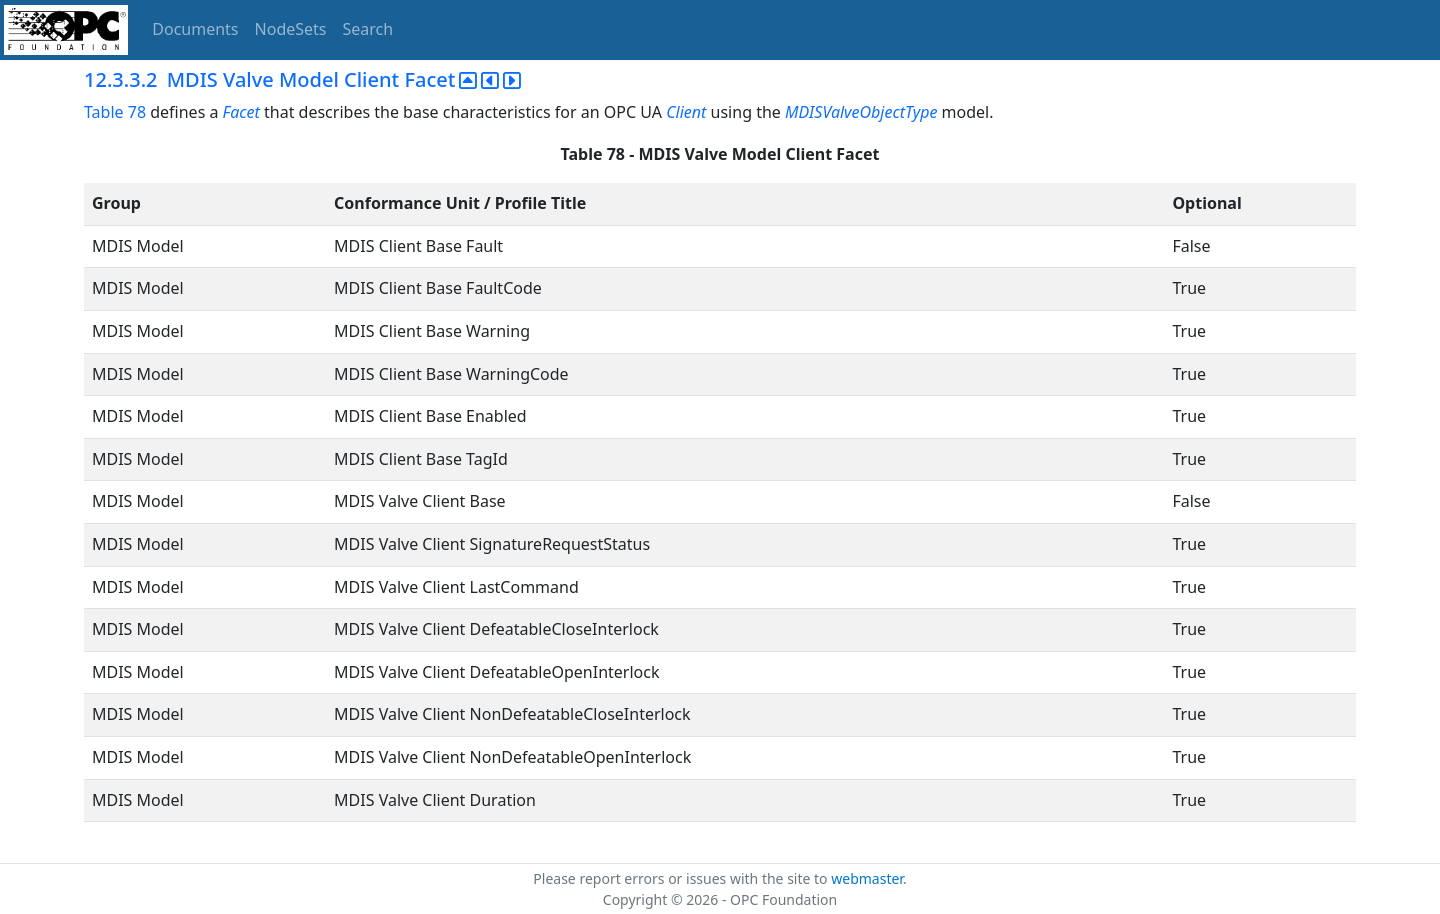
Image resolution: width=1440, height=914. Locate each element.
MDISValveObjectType (861, 112)
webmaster (867, 878)
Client (686, 112)
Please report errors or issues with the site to (682, 878)
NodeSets (291, 29)
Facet (241, 112)
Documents (195, 29)
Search (368, 29)
